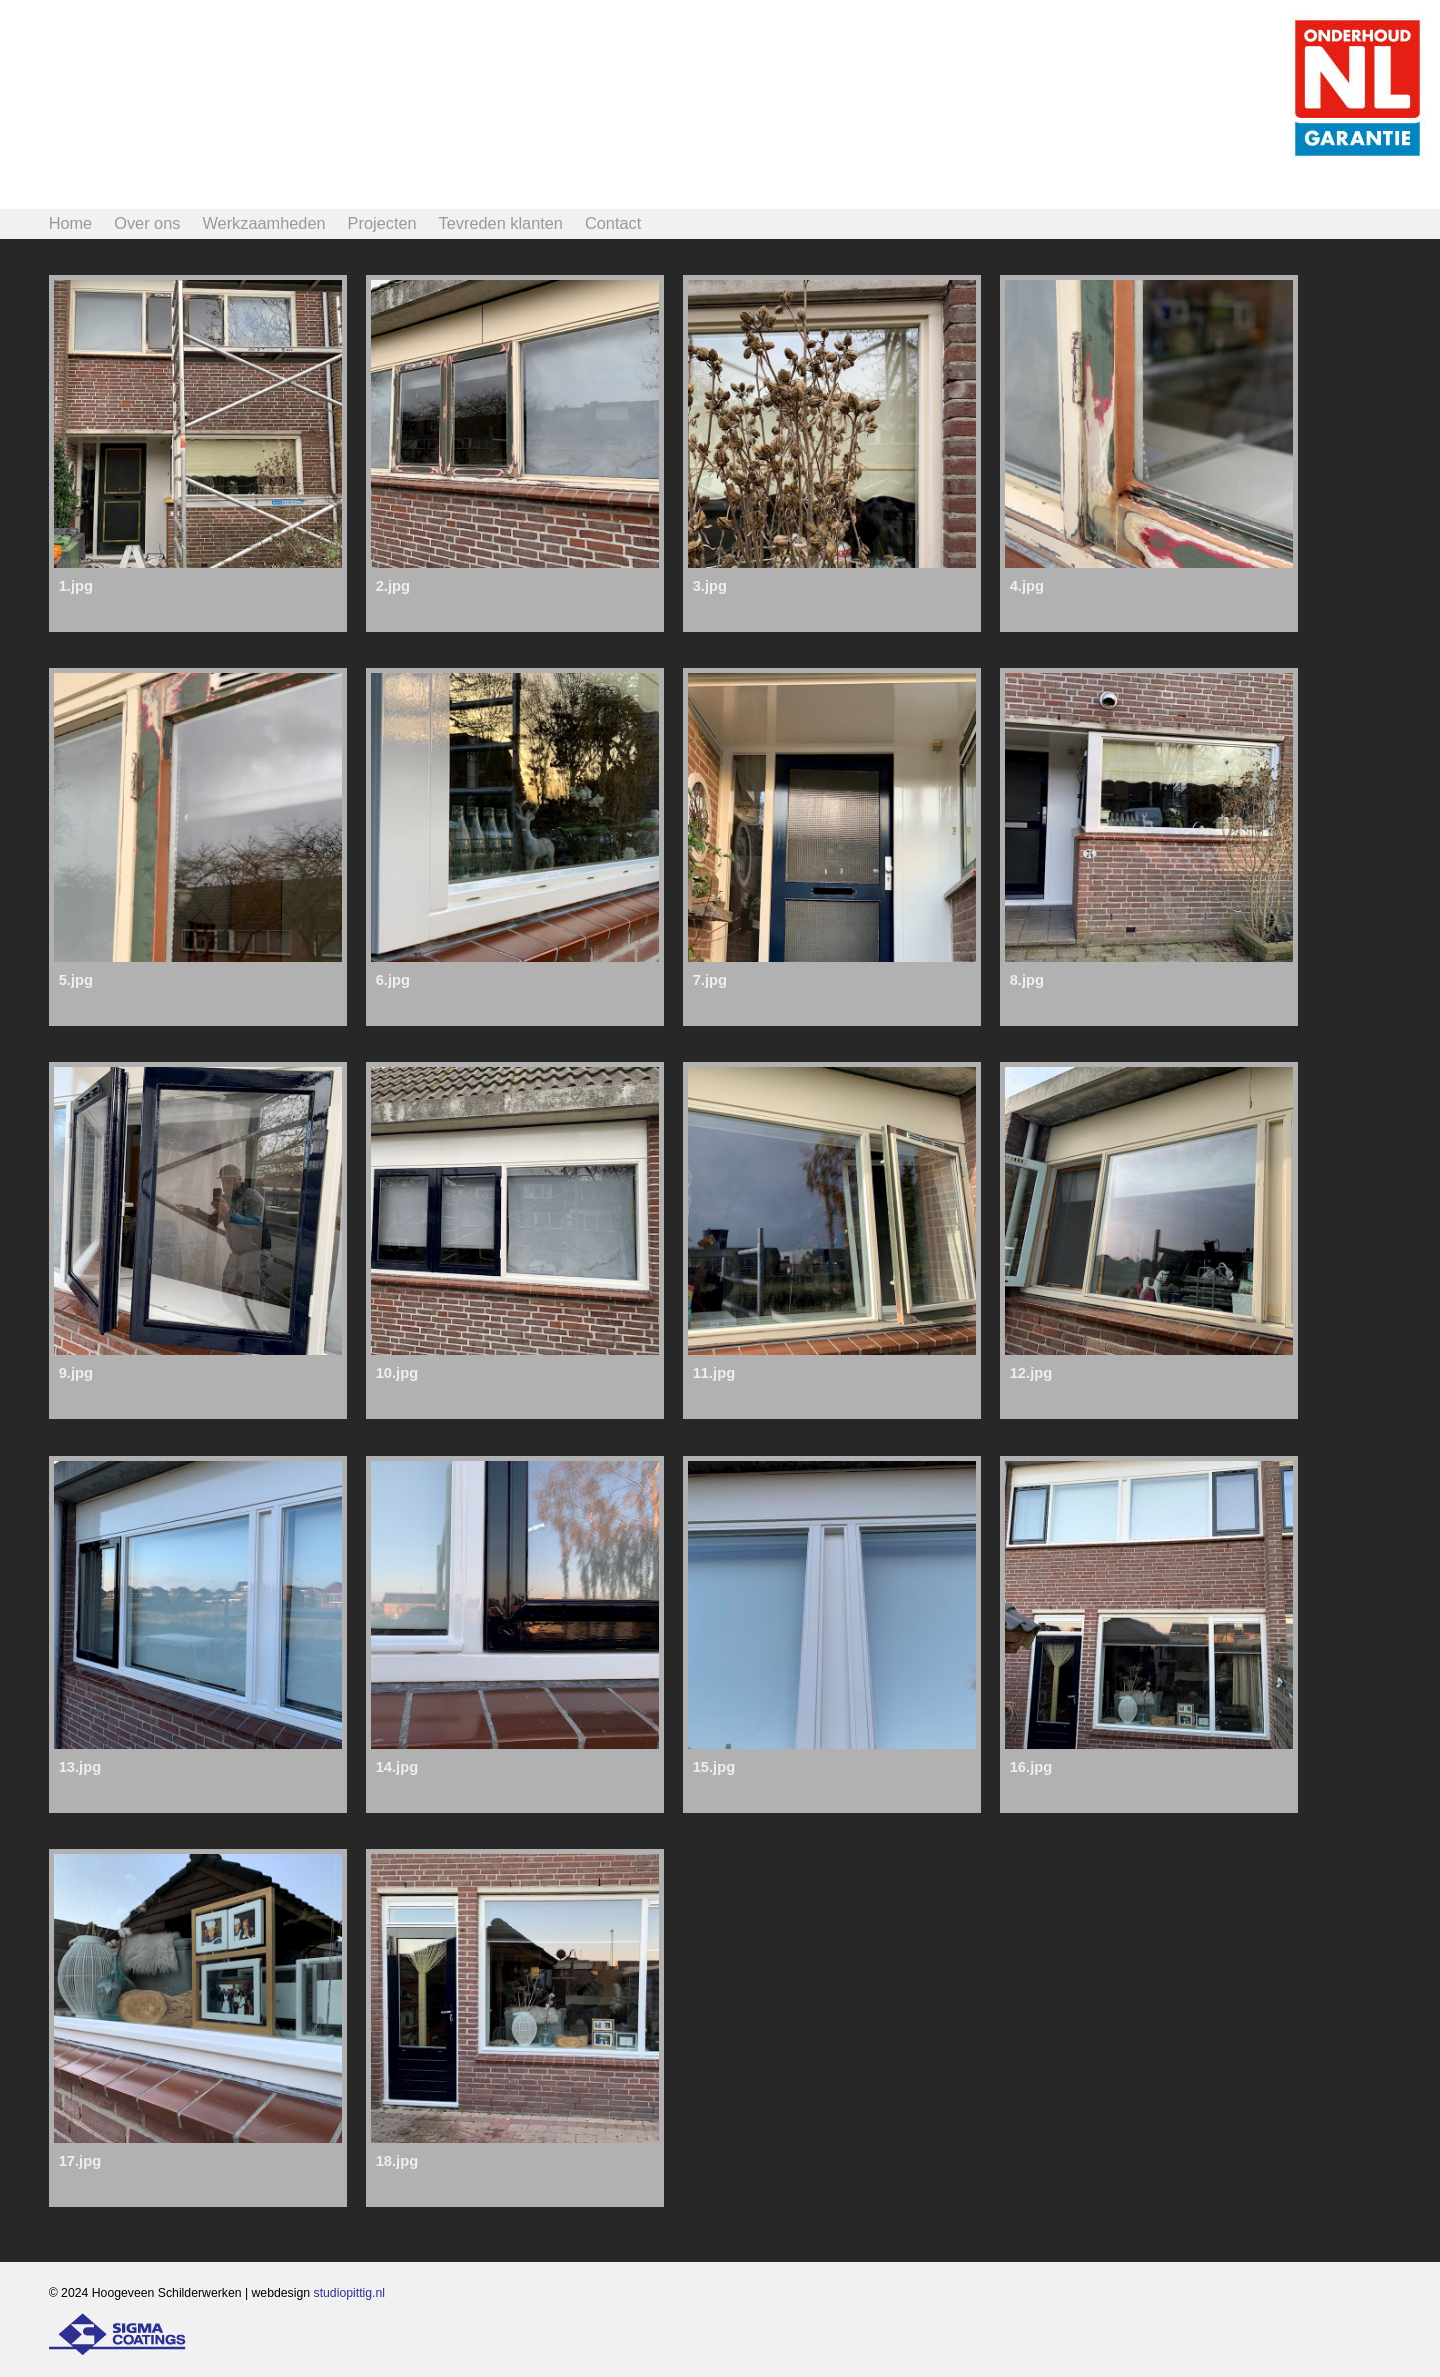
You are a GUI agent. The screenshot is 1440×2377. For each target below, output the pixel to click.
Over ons (147, 223)
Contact (613, 223)
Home (71, 223)
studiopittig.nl (350, 2293)
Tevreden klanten (501, 223)
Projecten (382, 223)
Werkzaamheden (263, 223)
